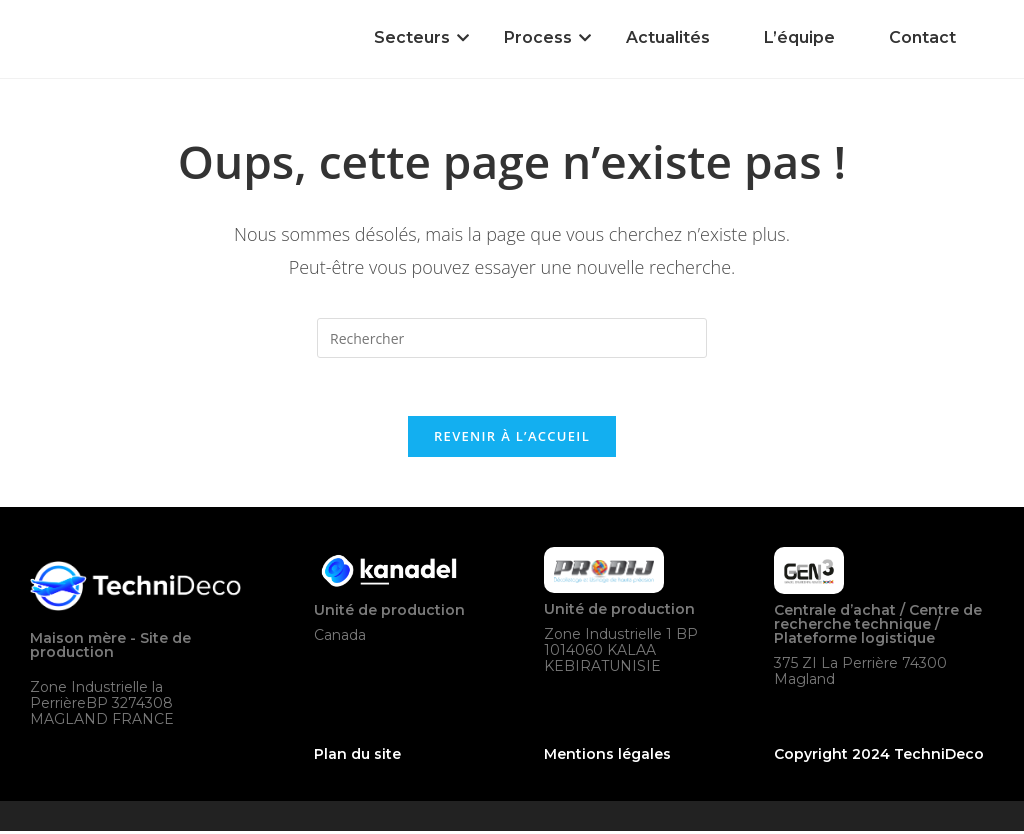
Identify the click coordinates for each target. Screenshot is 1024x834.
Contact (922, 37)
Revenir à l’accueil (512, 438)
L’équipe (799, 37)
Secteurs (415, 37)
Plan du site (357, 757)
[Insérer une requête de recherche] (512, 338)
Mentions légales (607, 757)
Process (541, 37)
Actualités (668, 37)
